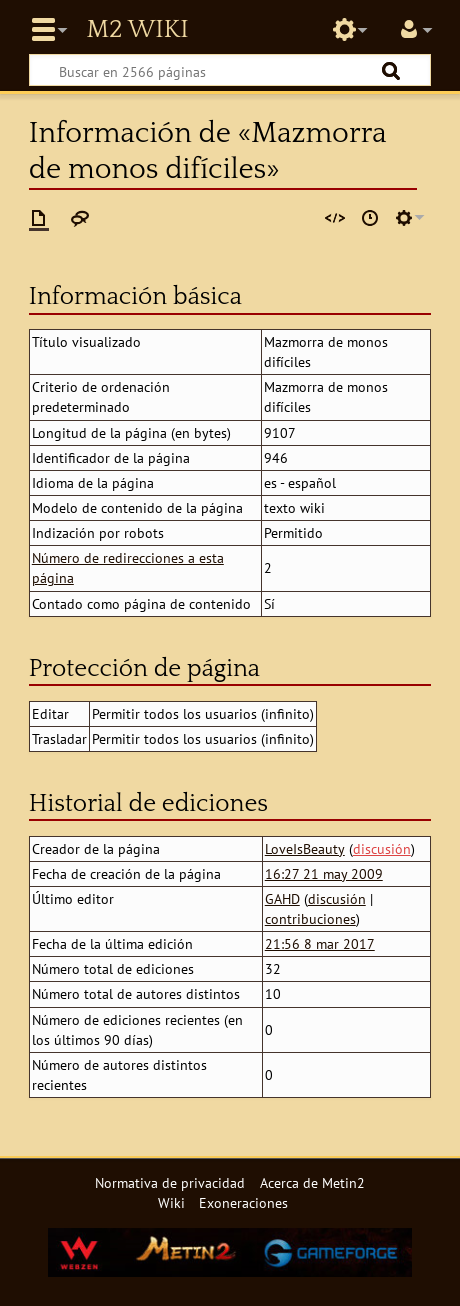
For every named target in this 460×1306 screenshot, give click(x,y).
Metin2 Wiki (137, 30)
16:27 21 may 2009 (324, 873)
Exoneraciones (243, 1202)
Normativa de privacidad (170, 1182)
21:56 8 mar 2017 (320, 943)
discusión (382, 848)
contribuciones (310, 918)
